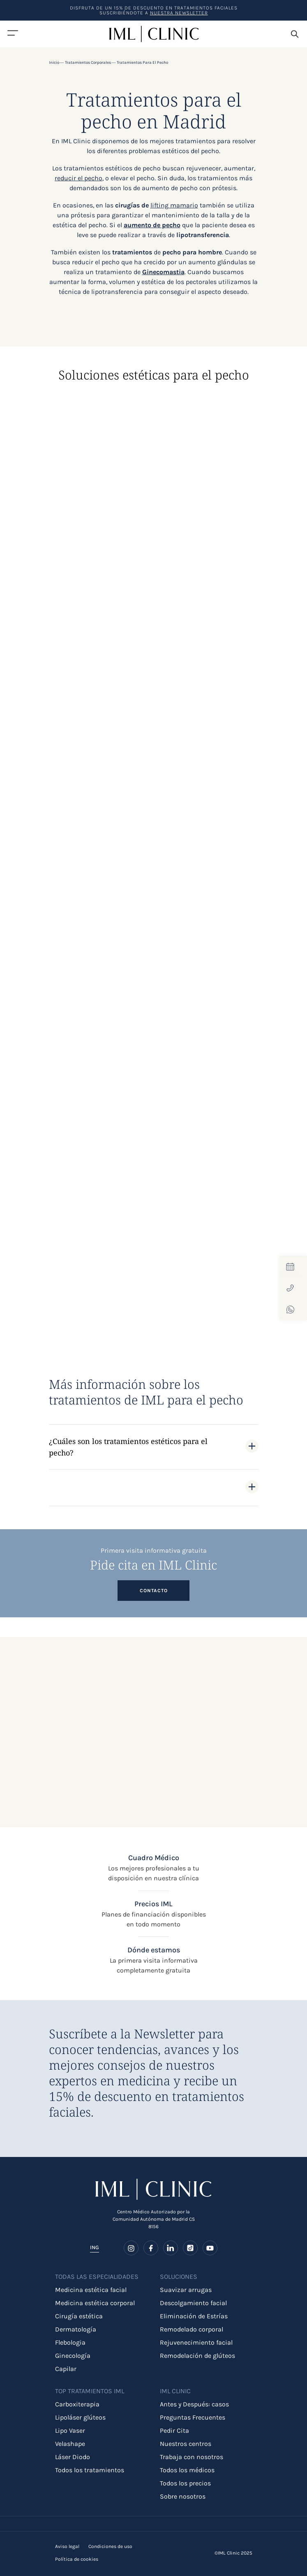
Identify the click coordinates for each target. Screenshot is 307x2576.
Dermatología (75, 2329)
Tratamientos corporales (88, 62)
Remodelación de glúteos (197, 2355)
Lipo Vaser (70, 2430)
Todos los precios (185, 2483)
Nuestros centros (185, 2444)
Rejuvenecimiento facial (196, 2342)
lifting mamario (174, 205)
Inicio (54, 62)
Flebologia (70, 2342)
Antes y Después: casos (194, 2404)
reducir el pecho (78, 178)
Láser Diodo (72, 2457)
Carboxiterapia (77, 2404)
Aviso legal (67, 2546)
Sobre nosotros (182, 2496)
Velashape (70, 2444)
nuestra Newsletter (179, 13)
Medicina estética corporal (95, 2303)
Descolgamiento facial (193, 2303)
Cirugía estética (79, 2316)
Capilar (65, 2369)
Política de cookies (76, 2559)
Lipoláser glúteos (80, 2417)
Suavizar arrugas (186, 2290)
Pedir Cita (174, 2430)
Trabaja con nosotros (191, 2457)
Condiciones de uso (110, 2546)
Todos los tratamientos (89, 2470)
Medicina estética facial (91, 2290)
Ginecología (72, 2355)
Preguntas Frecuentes (192, 2417)
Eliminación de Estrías (194, 2316)
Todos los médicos (187, 2470)
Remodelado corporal (191, 2329)
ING (94, 2247)
